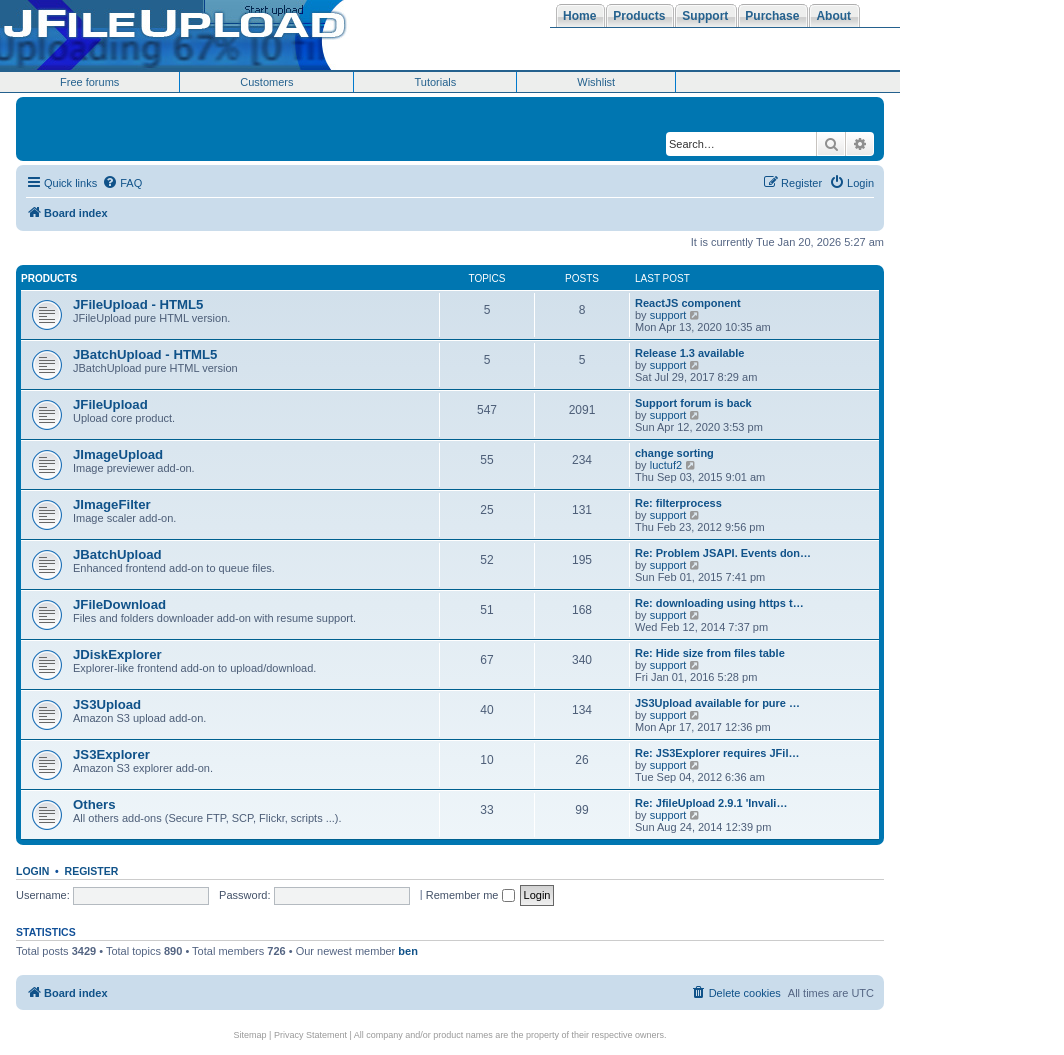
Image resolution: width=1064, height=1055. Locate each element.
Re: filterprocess (678, 503)
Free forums (89, 82)
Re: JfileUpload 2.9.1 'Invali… (711, 803)
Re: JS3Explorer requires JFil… (717, 753)
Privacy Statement (310, 1035)
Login (32, 871)
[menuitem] (122, 183)
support (668, 315)
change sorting (674, 453)
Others (94, 804)
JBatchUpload (117, 554)
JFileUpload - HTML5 (138, 304)
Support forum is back (693, 403)
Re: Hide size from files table (710, 653)
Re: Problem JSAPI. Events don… (723, 553)
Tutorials (435, 82)
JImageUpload (118, 454)
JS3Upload (107, 704)
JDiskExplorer (117, 654)
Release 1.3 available (689, 353)
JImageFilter (112, 504)
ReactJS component (688, 303)
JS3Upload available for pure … (717, 703)
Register (92, 871)
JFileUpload (110, 404)
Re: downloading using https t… (719, 603)
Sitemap (250, 1035)
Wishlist (596, 82)
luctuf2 (666, 465)
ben (408, 951)
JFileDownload (119, 604)
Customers (266, 82)
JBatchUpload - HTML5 (145, 354)
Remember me (470, 895)
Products (49, 278)
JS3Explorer (111, 754)
